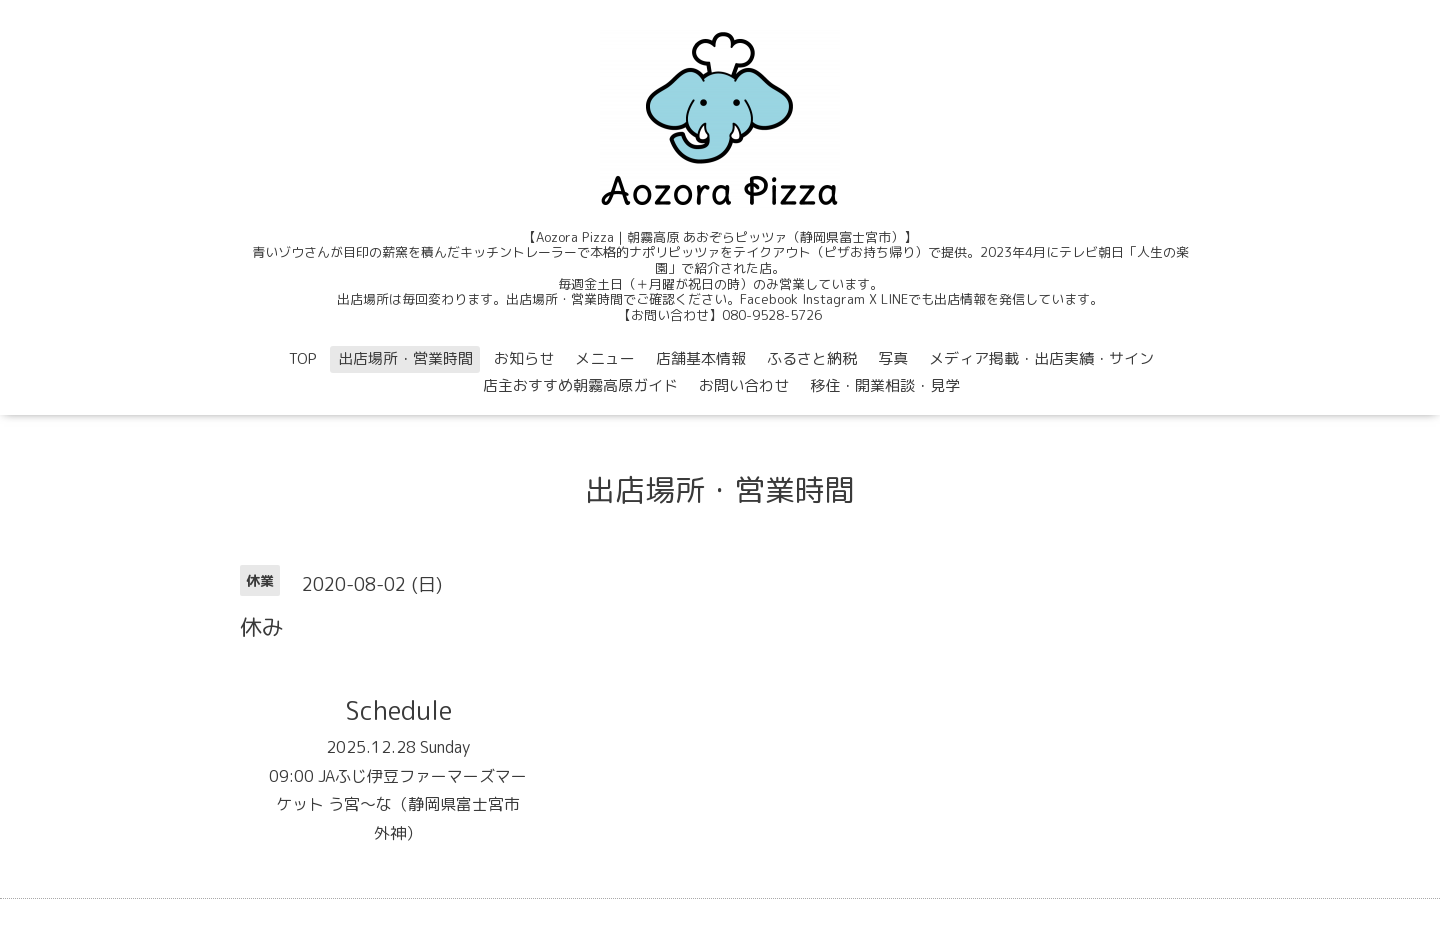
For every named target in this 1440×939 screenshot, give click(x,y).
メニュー (605, 358)
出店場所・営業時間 (405, 358)
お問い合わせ (744, 385)
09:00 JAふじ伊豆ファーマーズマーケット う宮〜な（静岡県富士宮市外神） (398, 805)
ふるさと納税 (812, 358)
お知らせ (524, 358)
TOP (303, 358)
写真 (893, 358)
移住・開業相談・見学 (885, 385)
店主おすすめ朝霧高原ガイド (580, 385)
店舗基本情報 (701, 358)
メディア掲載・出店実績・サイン (1041, 358)
